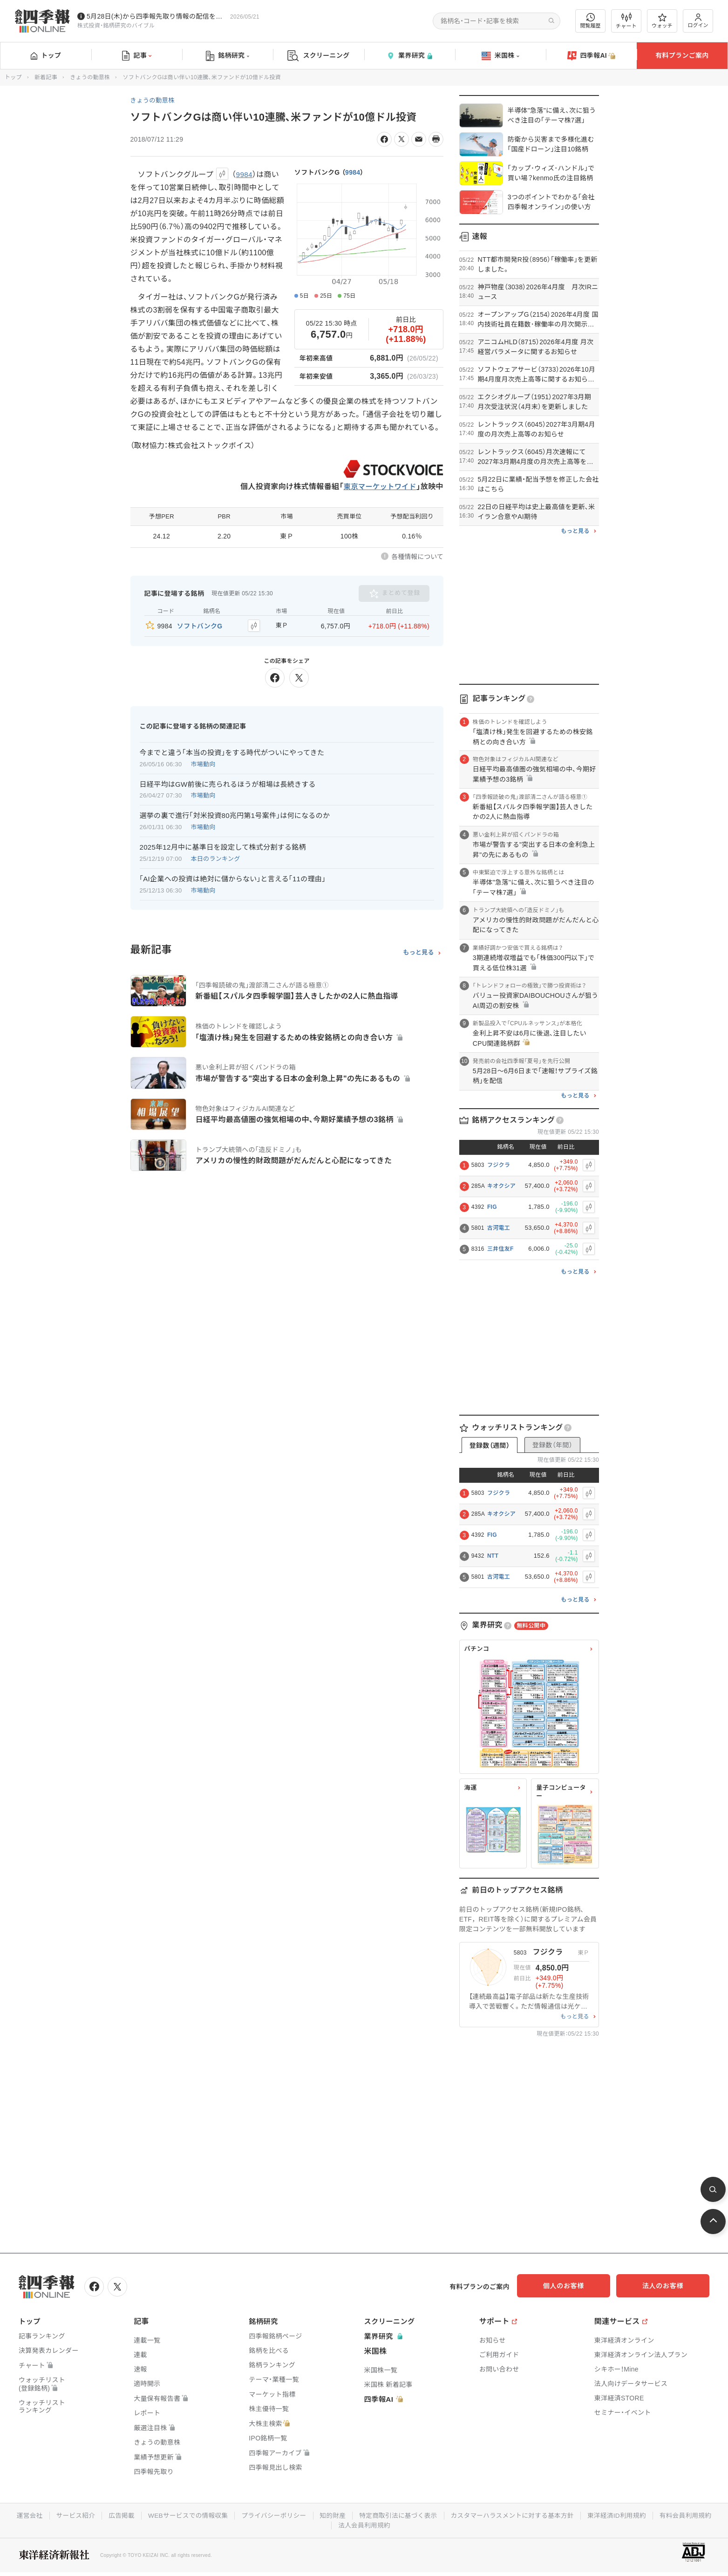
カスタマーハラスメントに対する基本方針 (548, 2514)
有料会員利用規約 (330, 2524)
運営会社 (56, 2514)
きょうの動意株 (90, 77)
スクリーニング (318, 55)
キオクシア (501, 1186)
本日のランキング (215, 857)
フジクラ (498, 1165)
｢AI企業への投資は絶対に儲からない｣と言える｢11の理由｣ (233, 878)
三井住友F (500, 1249)
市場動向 (203, 762)
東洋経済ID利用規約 (655, 2514)
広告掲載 (149, 2514)
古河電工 (498, 1228)
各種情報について (417, 556)
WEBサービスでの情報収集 (218, 2514)
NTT (492, 1556)
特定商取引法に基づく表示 (432, 2514)
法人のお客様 (667, 2286)
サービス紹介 (103, 2514)
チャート (626, 21)
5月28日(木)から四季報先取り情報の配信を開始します (156, 16)
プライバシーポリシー (305, 2514)
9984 (352, 172)
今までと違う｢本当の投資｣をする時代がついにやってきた (232, 751)
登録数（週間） (489, 1445)
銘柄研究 (227, 56)
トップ (46, 55)
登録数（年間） (552, 1445)
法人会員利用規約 (397, 2524)
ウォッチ (662, 21)
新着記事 (45, 77)
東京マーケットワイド (378, 487)
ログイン (698, 21)
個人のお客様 (574, 2286)
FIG (492, 1207)
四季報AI (591, 56)
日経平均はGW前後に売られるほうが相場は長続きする (228, 783)
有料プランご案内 (681, 55)
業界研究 (409, 55)
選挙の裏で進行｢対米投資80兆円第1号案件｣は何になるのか (235, 814)
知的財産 (365, 2514)
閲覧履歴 (590, 20)
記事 (136, 56)
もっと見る (418, 951)
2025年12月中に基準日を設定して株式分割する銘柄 (223, 846)
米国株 (500, 56)
